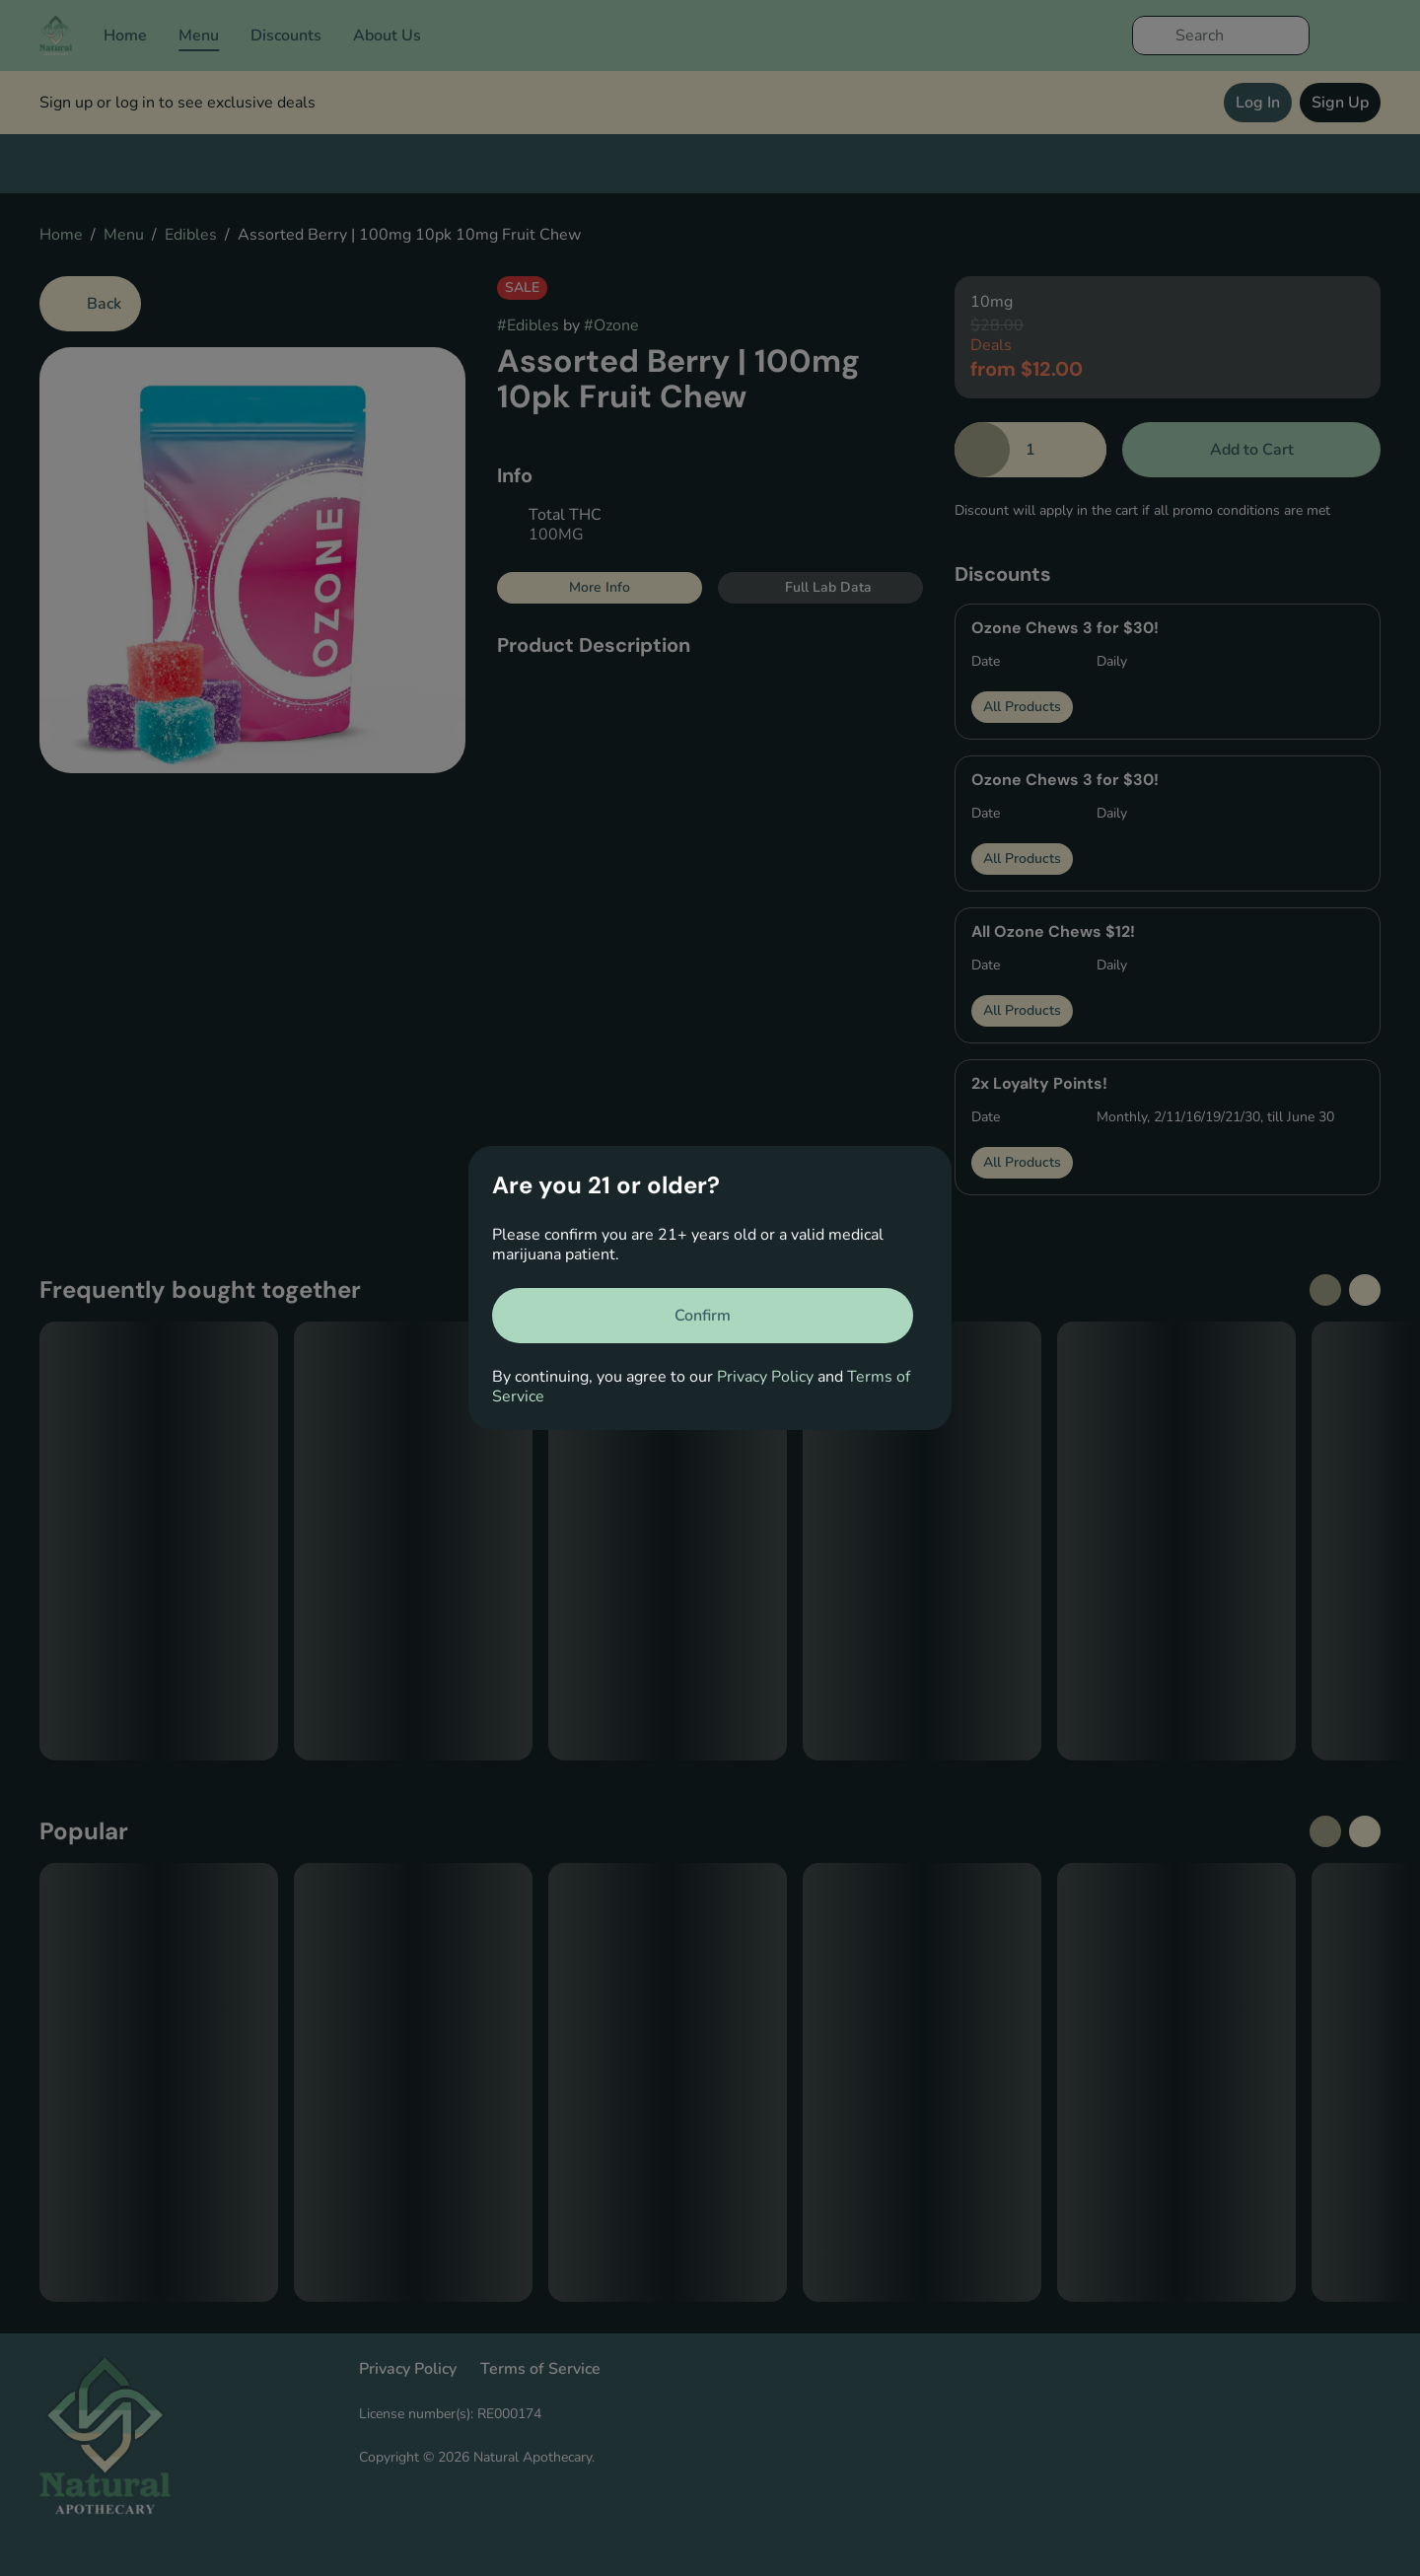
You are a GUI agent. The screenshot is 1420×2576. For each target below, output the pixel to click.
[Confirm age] (702, 1315)
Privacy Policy (765, 1377)
